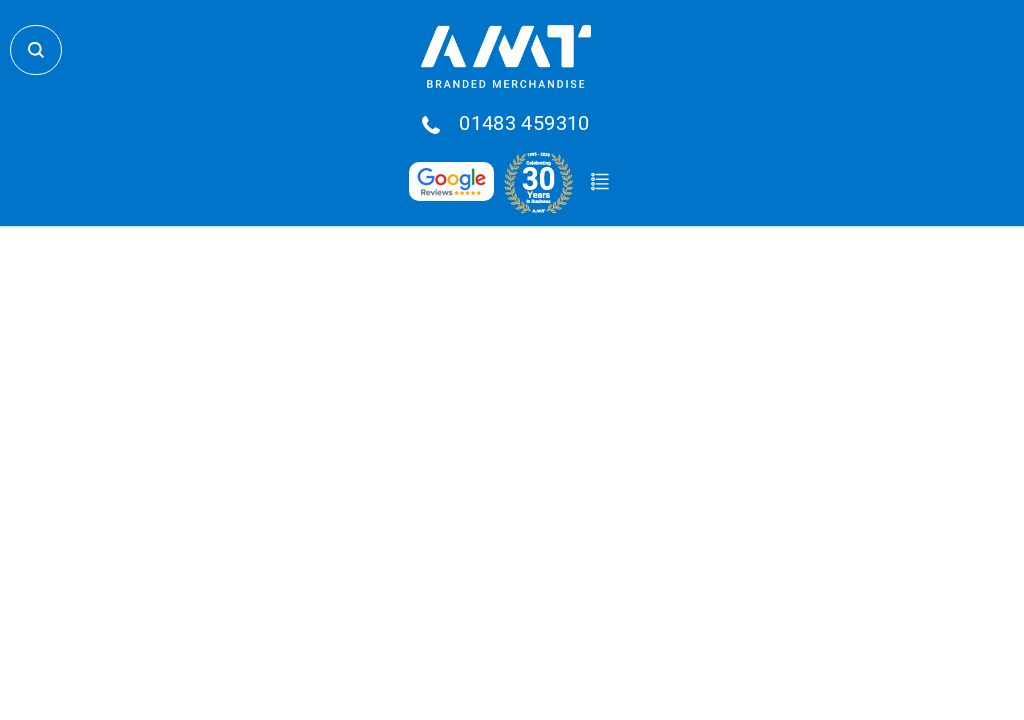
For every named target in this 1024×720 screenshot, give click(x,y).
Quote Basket (599, 182)
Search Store (36, 50)
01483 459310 (524, 124)
